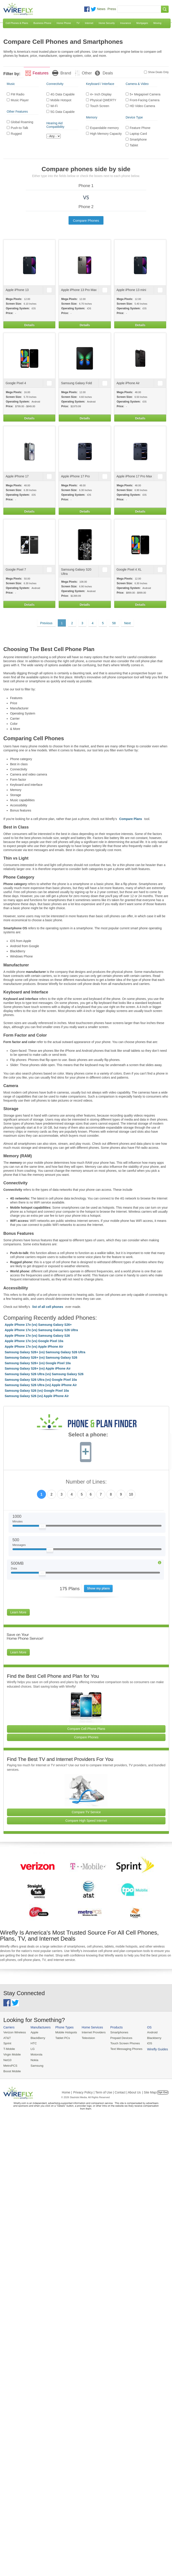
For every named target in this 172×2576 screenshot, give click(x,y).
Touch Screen (99, 106)
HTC (33, 2043)
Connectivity (54, 84)
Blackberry (150, 2037)
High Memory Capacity (106, 133)
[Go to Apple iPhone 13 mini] (140, 262)
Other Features (17, 111)
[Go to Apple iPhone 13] (29, 262)
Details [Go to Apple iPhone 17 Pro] (85, 511)
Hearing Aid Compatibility (55, 125)
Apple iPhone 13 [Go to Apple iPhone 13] (17, 290)
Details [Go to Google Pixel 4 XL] (140, 604)
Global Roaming (22, 122)
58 (114, 623)
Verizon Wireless (14, 2032)
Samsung (36, 2064)
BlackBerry (37, 2037)
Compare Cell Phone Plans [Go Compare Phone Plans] (86, 1729)
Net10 (7, 2059)
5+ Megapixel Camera (145, 94)
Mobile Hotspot (60, 100)
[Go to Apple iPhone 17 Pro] (84, 449)
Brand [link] (61, 72)
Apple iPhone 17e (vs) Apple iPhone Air (34, 1346)
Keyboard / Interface (100, 84)
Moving (157, 23)
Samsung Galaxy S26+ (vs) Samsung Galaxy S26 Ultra (45, 1352)
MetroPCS (10, 2064)
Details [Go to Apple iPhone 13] (29, 325)
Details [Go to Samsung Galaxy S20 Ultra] (85, 604)
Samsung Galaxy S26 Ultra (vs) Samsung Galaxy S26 (44, 1374)
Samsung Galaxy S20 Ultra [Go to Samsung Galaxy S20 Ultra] (76, 572)
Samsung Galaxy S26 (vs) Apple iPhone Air (37, 1396)
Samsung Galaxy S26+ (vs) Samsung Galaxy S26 (41, 1357)
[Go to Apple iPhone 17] (29, 449)
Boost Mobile (11, 2070)
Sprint (7, 2043)
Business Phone (42, 23)
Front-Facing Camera (144, 100)
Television (86, 2037)
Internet (89, 23)
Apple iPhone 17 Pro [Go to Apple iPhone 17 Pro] (75, 476)
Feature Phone (140, 128)
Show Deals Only (158, 72)
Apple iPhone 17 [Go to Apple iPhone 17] (17, 476)
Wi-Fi (54, 106)
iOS (145, 2043)
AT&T (7, 2037)
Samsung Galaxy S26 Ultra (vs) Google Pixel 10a (41, 1379)
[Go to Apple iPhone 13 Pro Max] (84, 262)
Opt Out (163, 2091)
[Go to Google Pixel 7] (29, 542)
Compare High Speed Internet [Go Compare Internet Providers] (86, 1820)
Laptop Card (138, 133)
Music (11, 84)
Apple (33, 2032)
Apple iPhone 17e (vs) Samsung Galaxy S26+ (38, 1324)
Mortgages (142, 23)
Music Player (20, 100)
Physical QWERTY (103, 100)
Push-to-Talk (19, 128)
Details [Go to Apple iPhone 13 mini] (140, 325)
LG (32, 2048)
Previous (46, 623)
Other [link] (83, 72)
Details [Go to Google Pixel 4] (29, 418)
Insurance (125, 23)
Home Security (107, 23)
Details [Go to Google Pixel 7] (29, 604)
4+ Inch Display (101, 94)
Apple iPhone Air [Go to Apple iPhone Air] (128, 383)
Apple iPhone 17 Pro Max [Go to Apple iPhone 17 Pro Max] (134, 476)
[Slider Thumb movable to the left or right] (42, 1527)
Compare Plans (130, 819)
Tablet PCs (61, 2037)
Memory (91, 117)
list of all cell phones (47, 1307)
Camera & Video (137, 84)
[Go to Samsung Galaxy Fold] (84, 355)
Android (148, 2032)
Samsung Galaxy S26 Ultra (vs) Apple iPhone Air (41, 1385)
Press (112, 9)
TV (78, 23)
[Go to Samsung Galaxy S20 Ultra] (84, 542)
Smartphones (116, 2032)
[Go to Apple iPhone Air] (140, 355)
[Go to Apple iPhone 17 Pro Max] (140, 449)
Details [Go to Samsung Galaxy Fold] (85, 418)
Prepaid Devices (118, 2037)
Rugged (16, 133)
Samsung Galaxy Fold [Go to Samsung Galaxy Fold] (76, 383)
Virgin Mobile (11, 2053)
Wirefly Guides (153, 2048)
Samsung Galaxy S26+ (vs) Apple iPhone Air (38, 1368)
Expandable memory (104, 128)
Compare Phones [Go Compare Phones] (86, 1737)
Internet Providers (91, 2032)
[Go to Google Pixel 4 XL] (140, 542)
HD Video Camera (142, 106)
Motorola (35, 2053)
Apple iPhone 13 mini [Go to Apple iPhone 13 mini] (131, 290)
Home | (67, 2091)
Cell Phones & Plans (17, 23)
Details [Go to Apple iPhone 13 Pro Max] (85, 325)
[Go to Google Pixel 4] (29, 355)
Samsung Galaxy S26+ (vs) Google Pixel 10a (38, 1363)
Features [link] (36, 73)
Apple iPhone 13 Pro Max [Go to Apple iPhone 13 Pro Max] (79, 290)
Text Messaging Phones (123, 2048)
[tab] (37, 72)
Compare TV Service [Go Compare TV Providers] (86, 1812)
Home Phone (64, 23)
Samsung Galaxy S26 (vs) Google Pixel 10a (37, 1390)
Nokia (33, 2059)
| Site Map (149, 2091)
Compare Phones (86, 220)
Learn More (18, 1612)
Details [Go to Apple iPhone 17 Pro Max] (140, 511)
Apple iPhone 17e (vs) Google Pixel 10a (34, 1341)
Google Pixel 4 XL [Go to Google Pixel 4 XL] (129, 569)
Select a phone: (88, 1435)
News (101, 9)
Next (127, 623)
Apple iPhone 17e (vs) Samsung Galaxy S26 (37, 1335)
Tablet (134, 145)
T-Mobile (9, 2048)
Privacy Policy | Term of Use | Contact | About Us (107, 2091)
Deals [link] (104, 73)
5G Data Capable (62, 112)
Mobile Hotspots (64, 2032)
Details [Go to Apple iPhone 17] (29, 511)
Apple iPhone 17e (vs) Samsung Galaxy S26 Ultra (41, 1330)
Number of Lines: (86, 1482)
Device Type (134, 117)
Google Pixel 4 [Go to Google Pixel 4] (16, 383)
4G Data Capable (62, 94)
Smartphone (138, 139)
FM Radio (17, 94)
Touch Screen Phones (122, 2043)
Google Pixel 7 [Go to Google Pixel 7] (16, 569)
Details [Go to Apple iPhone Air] (140, 418)
